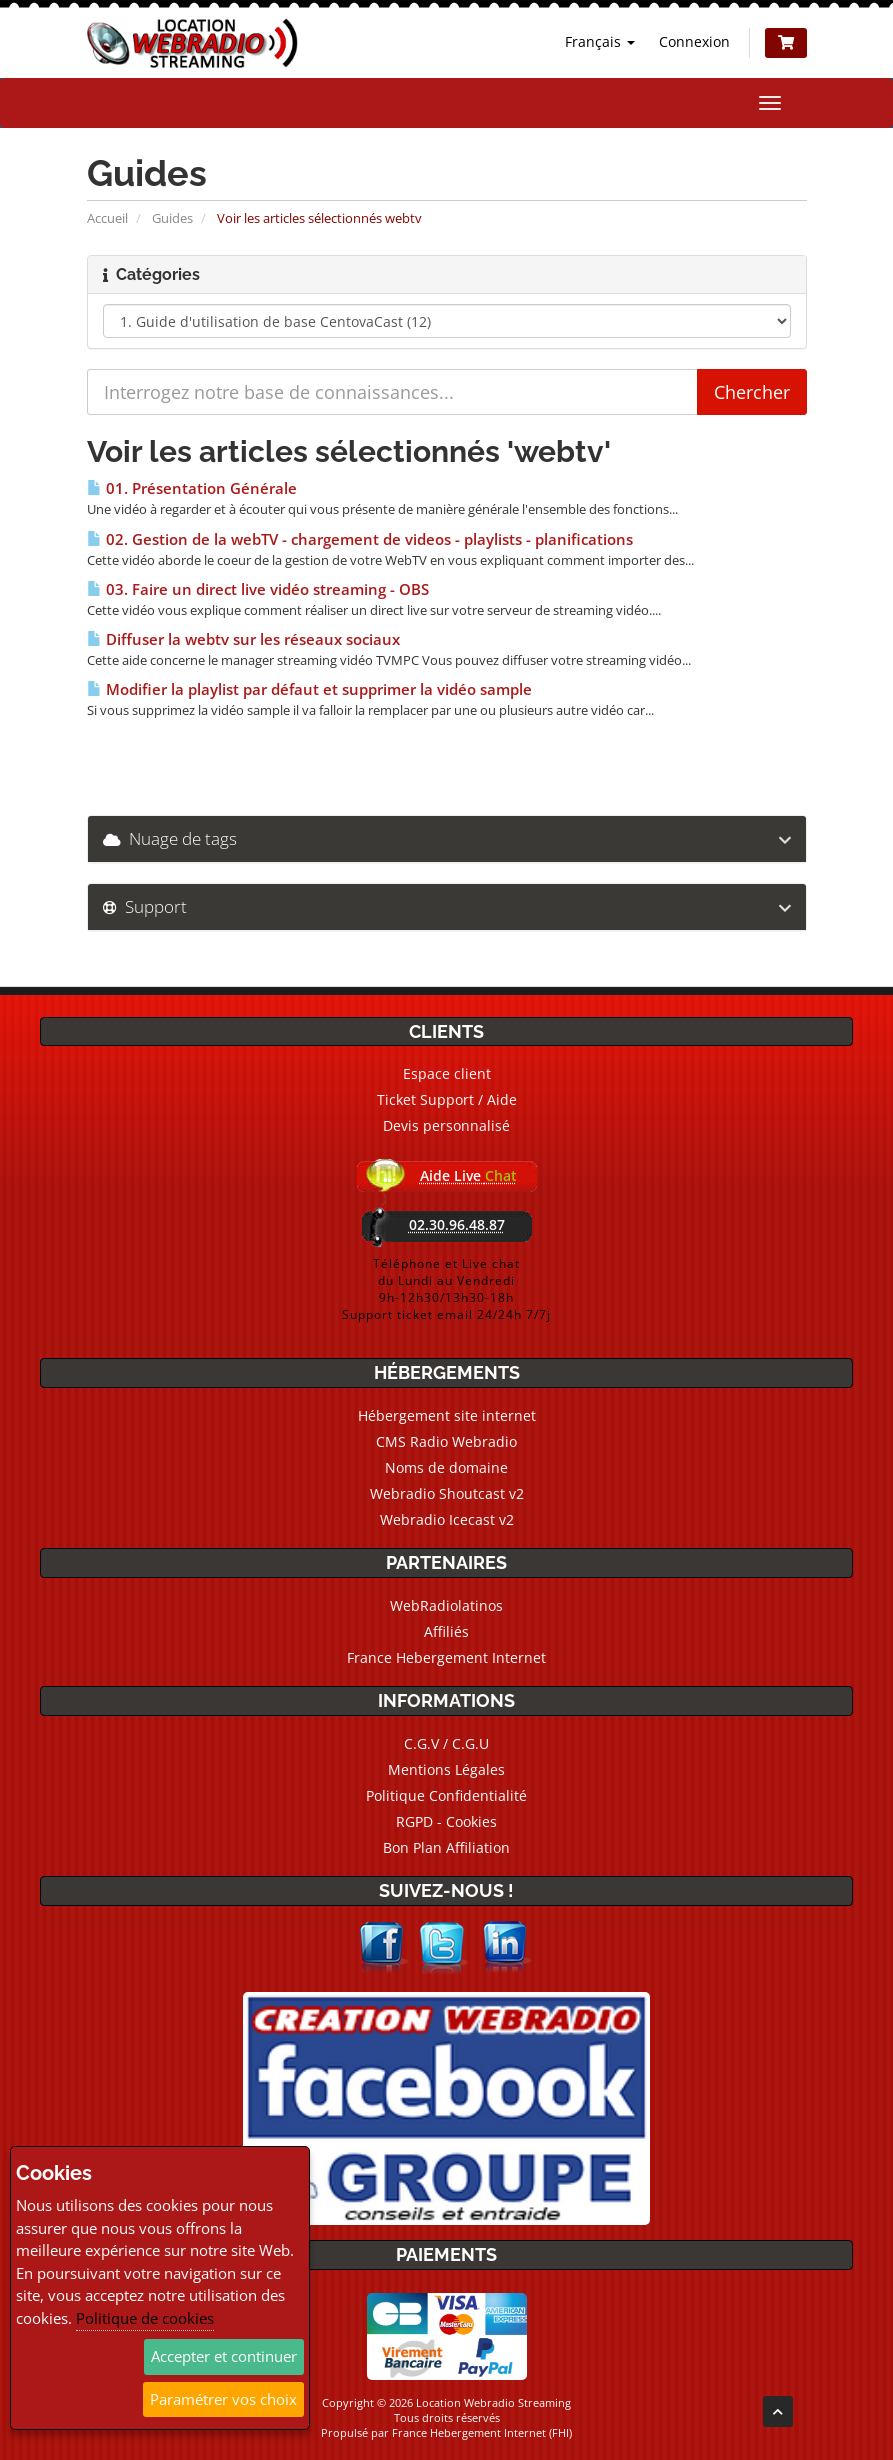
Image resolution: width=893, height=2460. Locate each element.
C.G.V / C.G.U (446, 1743)
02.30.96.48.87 (457, 1224)
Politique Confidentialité (446, 1795)
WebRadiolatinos (446, 1605)
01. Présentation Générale (192, 488)
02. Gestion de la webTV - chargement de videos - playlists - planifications (360, 539)
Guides (172, 218)
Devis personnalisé (446, 1125)
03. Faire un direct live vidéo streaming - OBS (258, 589)
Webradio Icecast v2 (447, 1519)
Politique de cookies (145, 2318)
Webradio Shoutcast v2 (447, 1493)
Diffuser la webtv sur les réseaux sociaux (243, 639)
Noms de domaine (446, 1467)
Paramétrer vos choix (223, 2399)
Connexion (694, 41)
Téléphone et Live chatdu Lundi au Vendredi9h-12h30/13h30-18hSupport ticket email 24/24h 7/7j (446, 1289)
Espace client (447, 1073)
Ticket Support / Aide (447, 1099)
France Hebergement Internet (446, 1657)
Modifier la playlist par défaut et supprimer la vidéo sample (309, 689)
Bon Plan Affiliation (446, 1847)
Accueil (107, 218)
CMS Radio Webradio (446, 1441)
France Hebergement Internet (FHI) (482, 2432)
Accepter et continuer (224, 2356)
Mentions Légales (446, 1769)
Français (600, 41)
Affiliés (446, 1631)
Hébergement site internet (447, 1415)
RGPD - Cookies (446, 1821)
